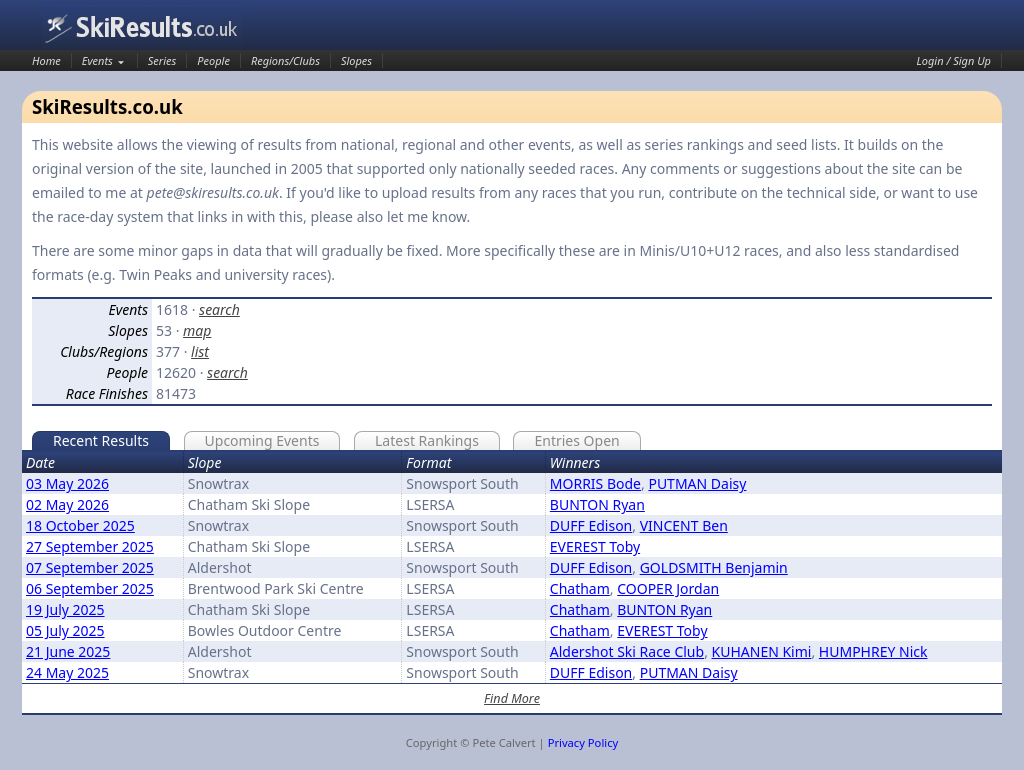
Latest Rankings (427, 440)
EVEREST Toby (595, 546)
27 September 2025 (90, 546)
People (213, 60)
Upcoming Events (262, 440)
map (197, 330)
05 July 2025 (65, 630)
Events (97, 60)
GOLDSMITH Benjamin (714, 567)
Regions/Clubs (285, 60)
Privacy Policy (583, 742)
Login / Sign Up (954, 60)
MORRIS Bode (595, 483)
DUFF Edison (591, 525)
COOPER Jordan (668, 588)
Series (162, 60)
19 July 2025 (65, 609)
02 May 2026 (67, 504)
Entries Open (576, 440)
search (219, 309)
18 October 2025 (80, 525)
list (200, 351)
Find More (512, 698)
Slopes (356, 60)
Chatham (580, 588)
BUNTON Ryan (597, 504)
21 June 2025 (68, 651)
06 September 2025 (90, 588)
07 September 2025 (90, 567)
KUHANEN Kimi (762, 651)
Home (46, 60)
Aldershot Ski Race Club (627, 651)
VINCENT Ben (684, 525)
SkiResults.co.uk (142, 27)
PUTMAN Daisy (697, 483)
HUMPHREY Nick (873, 651)
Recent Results (101, 440)
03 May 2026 (67, 483)
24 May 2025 (67, 672)
